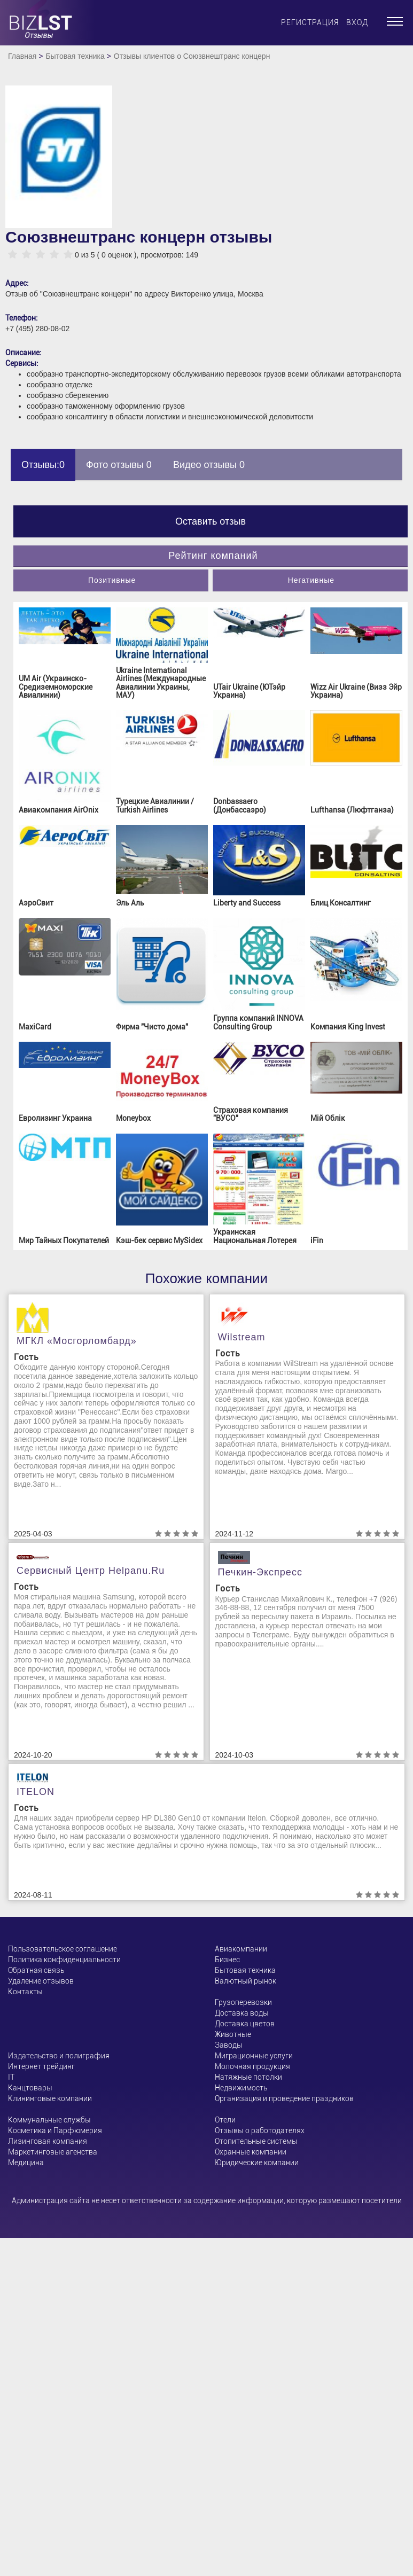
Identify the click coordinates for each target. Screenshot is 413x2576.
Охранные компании (250, 2152)
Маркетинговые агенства (52, 2152)
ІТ (11, 2077)
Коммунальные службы (49, 2120)
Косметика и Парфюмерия (55, 2130)
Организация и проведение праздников (284, 2098)
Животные (233, 2034)
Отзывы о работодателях (260, 2130)
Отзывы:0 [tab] (43, 464)
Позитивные (112, 580)
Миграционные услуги (254, 2055)
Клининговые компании (50, 2098)
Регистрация (310, 22)
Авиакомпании (241, 1949)
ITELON (35, 1791)
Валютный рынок (245, 1981)
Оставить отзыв (210, 521)
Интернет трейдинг (41, 2066)
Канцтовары (30, 2087)
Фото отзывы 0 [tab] (119, 464)
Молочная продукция (252, 2066)
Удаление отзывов (41, 1981)
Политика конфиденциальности (64, 1959)
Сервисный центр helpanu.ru (91, 1570)
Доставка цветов (245, 2023)
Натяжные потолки (248, 2077)
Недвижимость (241, 2087)
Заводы (229, 2045)
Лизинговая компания (47, 2141)
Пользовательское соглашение (62, 1949)
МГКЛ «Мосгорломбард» (77, 1341)
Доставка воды (242, 2013)
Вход (357, 22)
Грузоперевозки (243, 2002)
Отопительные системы (256, 2141)
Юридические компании (257, 2162)
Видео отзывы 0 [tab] (209, 464)
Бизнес (227, 1959)
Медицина (26, 2162)
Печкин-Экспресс (260, 1572)
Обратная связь (36, 1970)
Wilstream (242, 1337)
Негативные (311, 580)
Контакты (25, 1991)
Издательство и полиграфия (59, 2055)
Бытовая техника (74, 56)
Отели (225, 2120)
